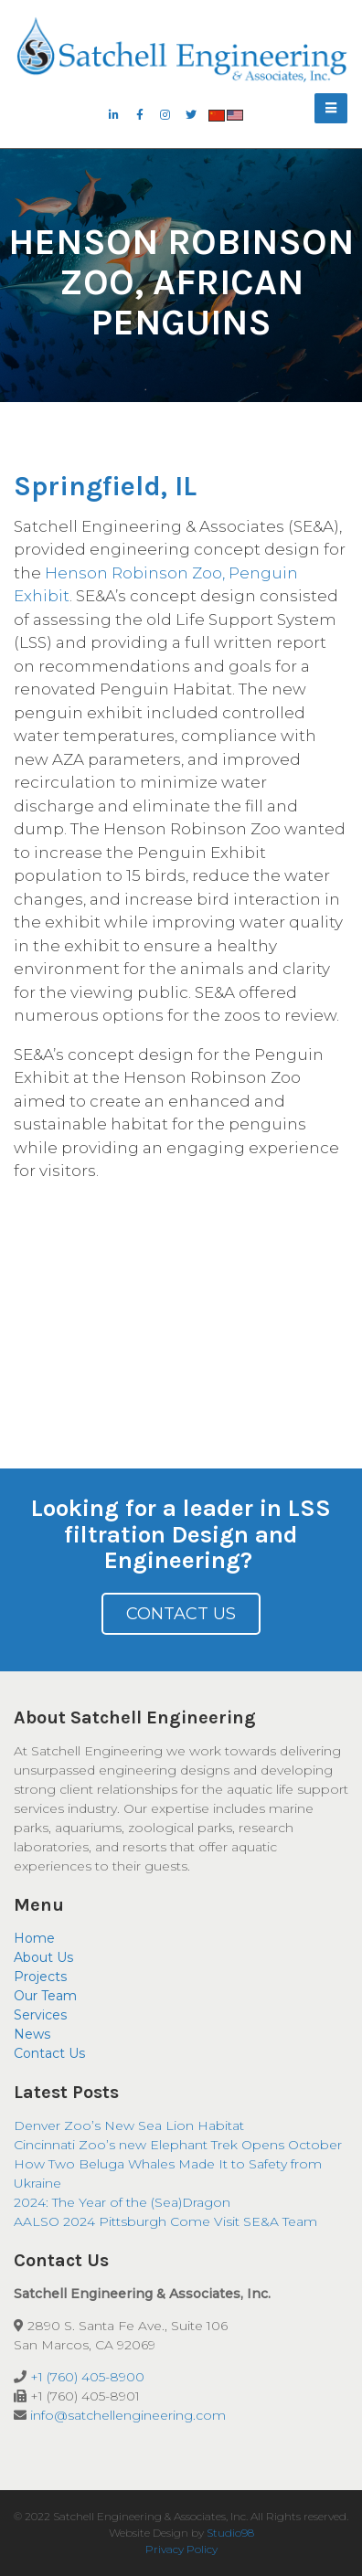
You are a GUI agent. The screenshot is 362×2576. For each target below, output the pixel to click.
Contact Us (181, 1614)
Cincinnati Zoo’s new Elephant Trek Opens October (178, 2144)
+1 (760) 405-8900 (87, 2377)
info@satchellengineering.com (128, 2415)
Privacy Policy (181, 2549)
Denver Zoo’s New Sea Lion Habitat (129, 2125)
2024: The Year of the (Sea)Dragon (122, 2202)
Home (34, 1938)
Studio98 (230, 2532)
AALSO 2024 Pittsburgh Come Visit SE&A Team (165, 2221)
